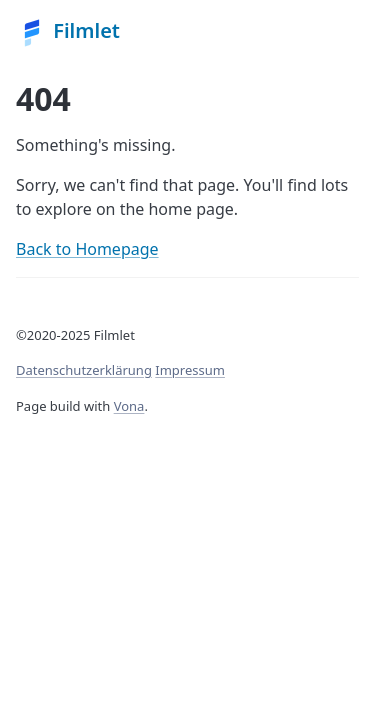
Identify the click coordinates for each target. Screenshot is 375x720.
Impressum (190, 370)
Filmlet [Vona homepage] (68, 33)
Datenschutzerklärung (84, 370)
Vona (129, 406)
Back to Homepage (87, 249)
